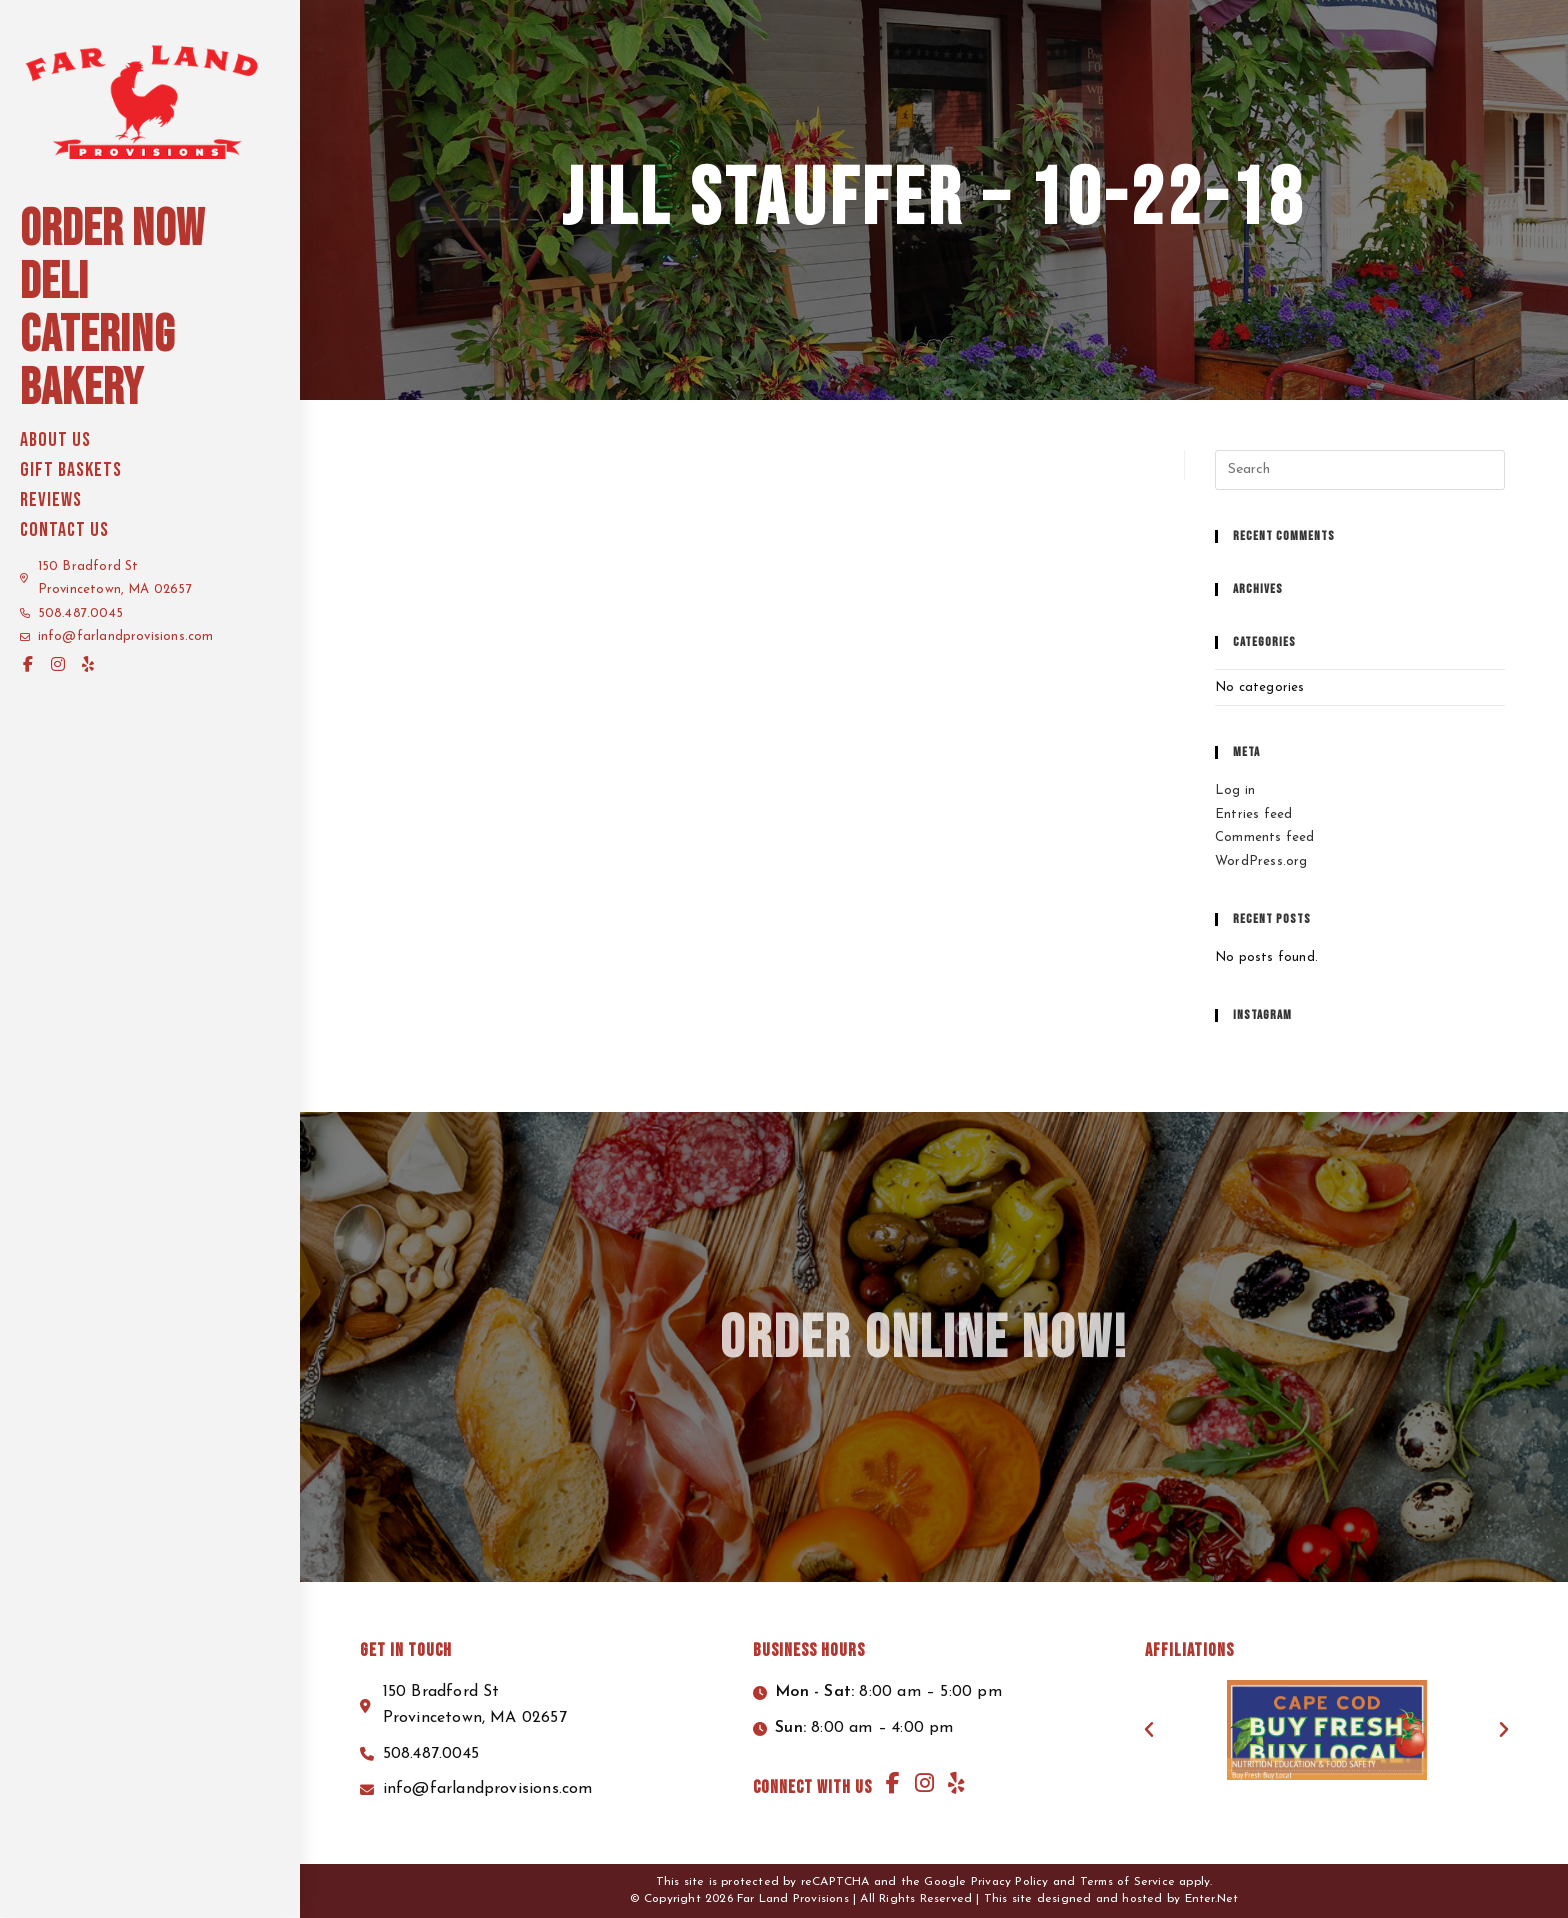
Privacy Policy (1010, 1882)
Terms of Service (1127, 1882)
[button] (1149, 1730)
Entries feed (1253, 814)
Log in (1235, 790)
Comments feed (1265, 837)
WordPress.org (1261, 861)
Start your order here (1409, 20)
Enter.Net (1212, 1899)
